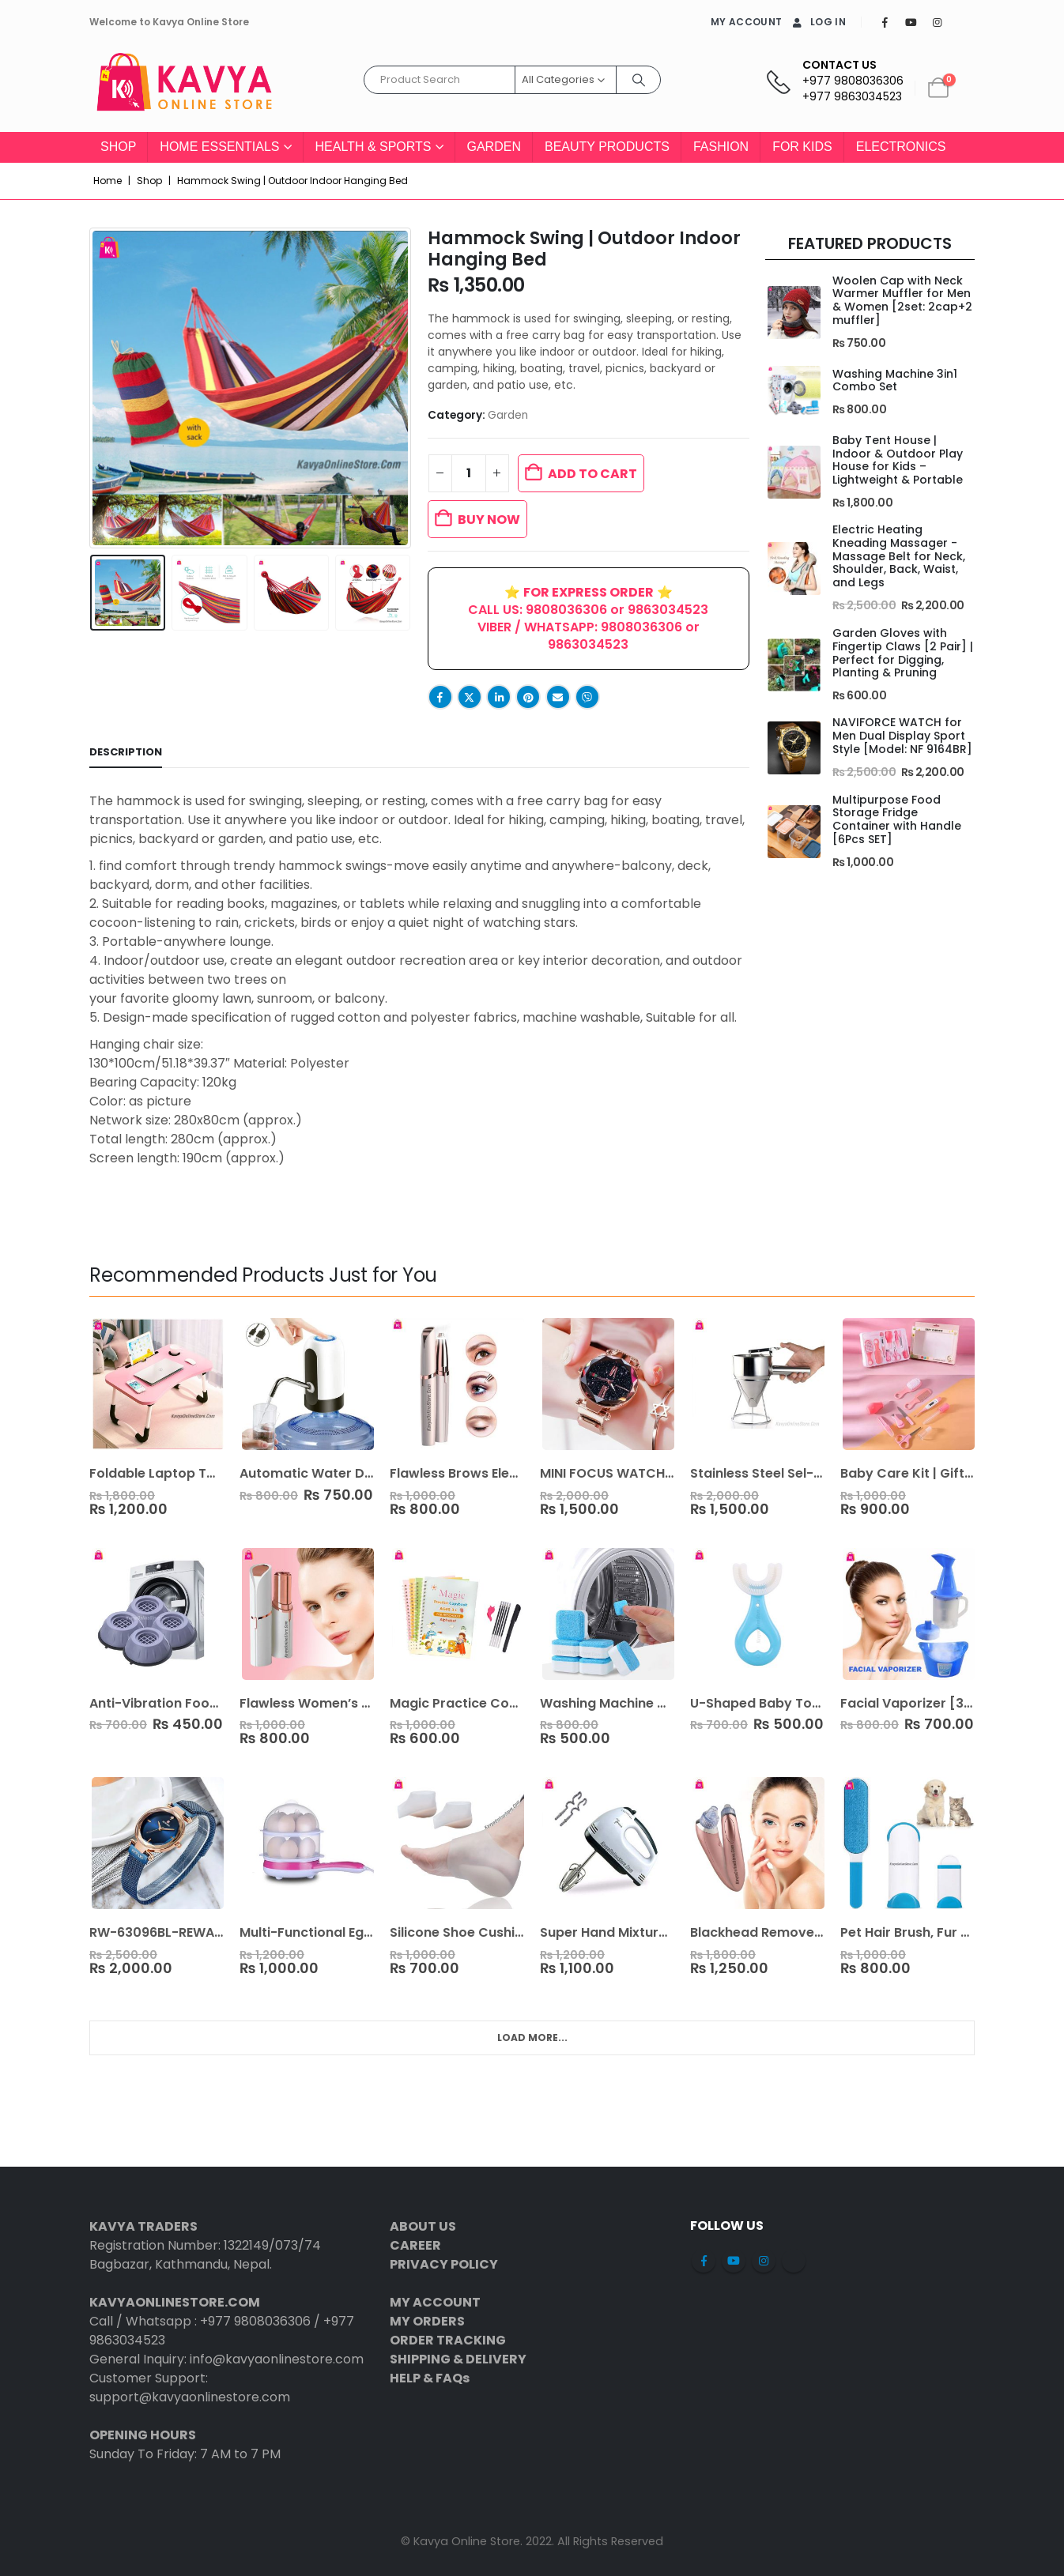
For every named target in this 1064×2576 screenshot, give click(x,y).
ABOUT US (423, 2226)
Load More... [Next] (532, 2037)
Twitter (469, 697)
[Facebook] (884, 22)
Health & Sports (373, 146)
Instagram (763, 2261)
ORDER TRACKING (448, 2340)
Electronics (901, 146)
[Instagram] (937, 22)
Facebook (440, 697)
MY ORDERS (427, 2321)
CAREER (415, 2245)
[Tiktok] (963, 22)
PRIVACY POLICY (444, 2264)
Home (107, 180)
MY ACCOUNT (746, 21)
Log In (818, 21)
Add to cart (592, 474)
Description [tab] (125, 751)
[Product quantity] (468, 473)
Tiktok (794, 2261)
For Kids (802, 146)
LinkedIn (498, 697)
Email (558, 697)
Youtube (733, 2261)
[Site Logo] (184, 88)
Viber (587, 697)
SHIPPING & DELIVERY (458, 2359)
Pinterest (528, 697)
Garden (494, 146)
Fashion (721, 146)
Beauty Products (607, 146)
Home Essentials (219, 146)
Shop (118, 146)
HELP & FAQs (430, 2378)
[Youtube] (911, 22)
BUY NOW (489, 519)
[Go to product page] (793, 312)
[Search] (639, 79)
